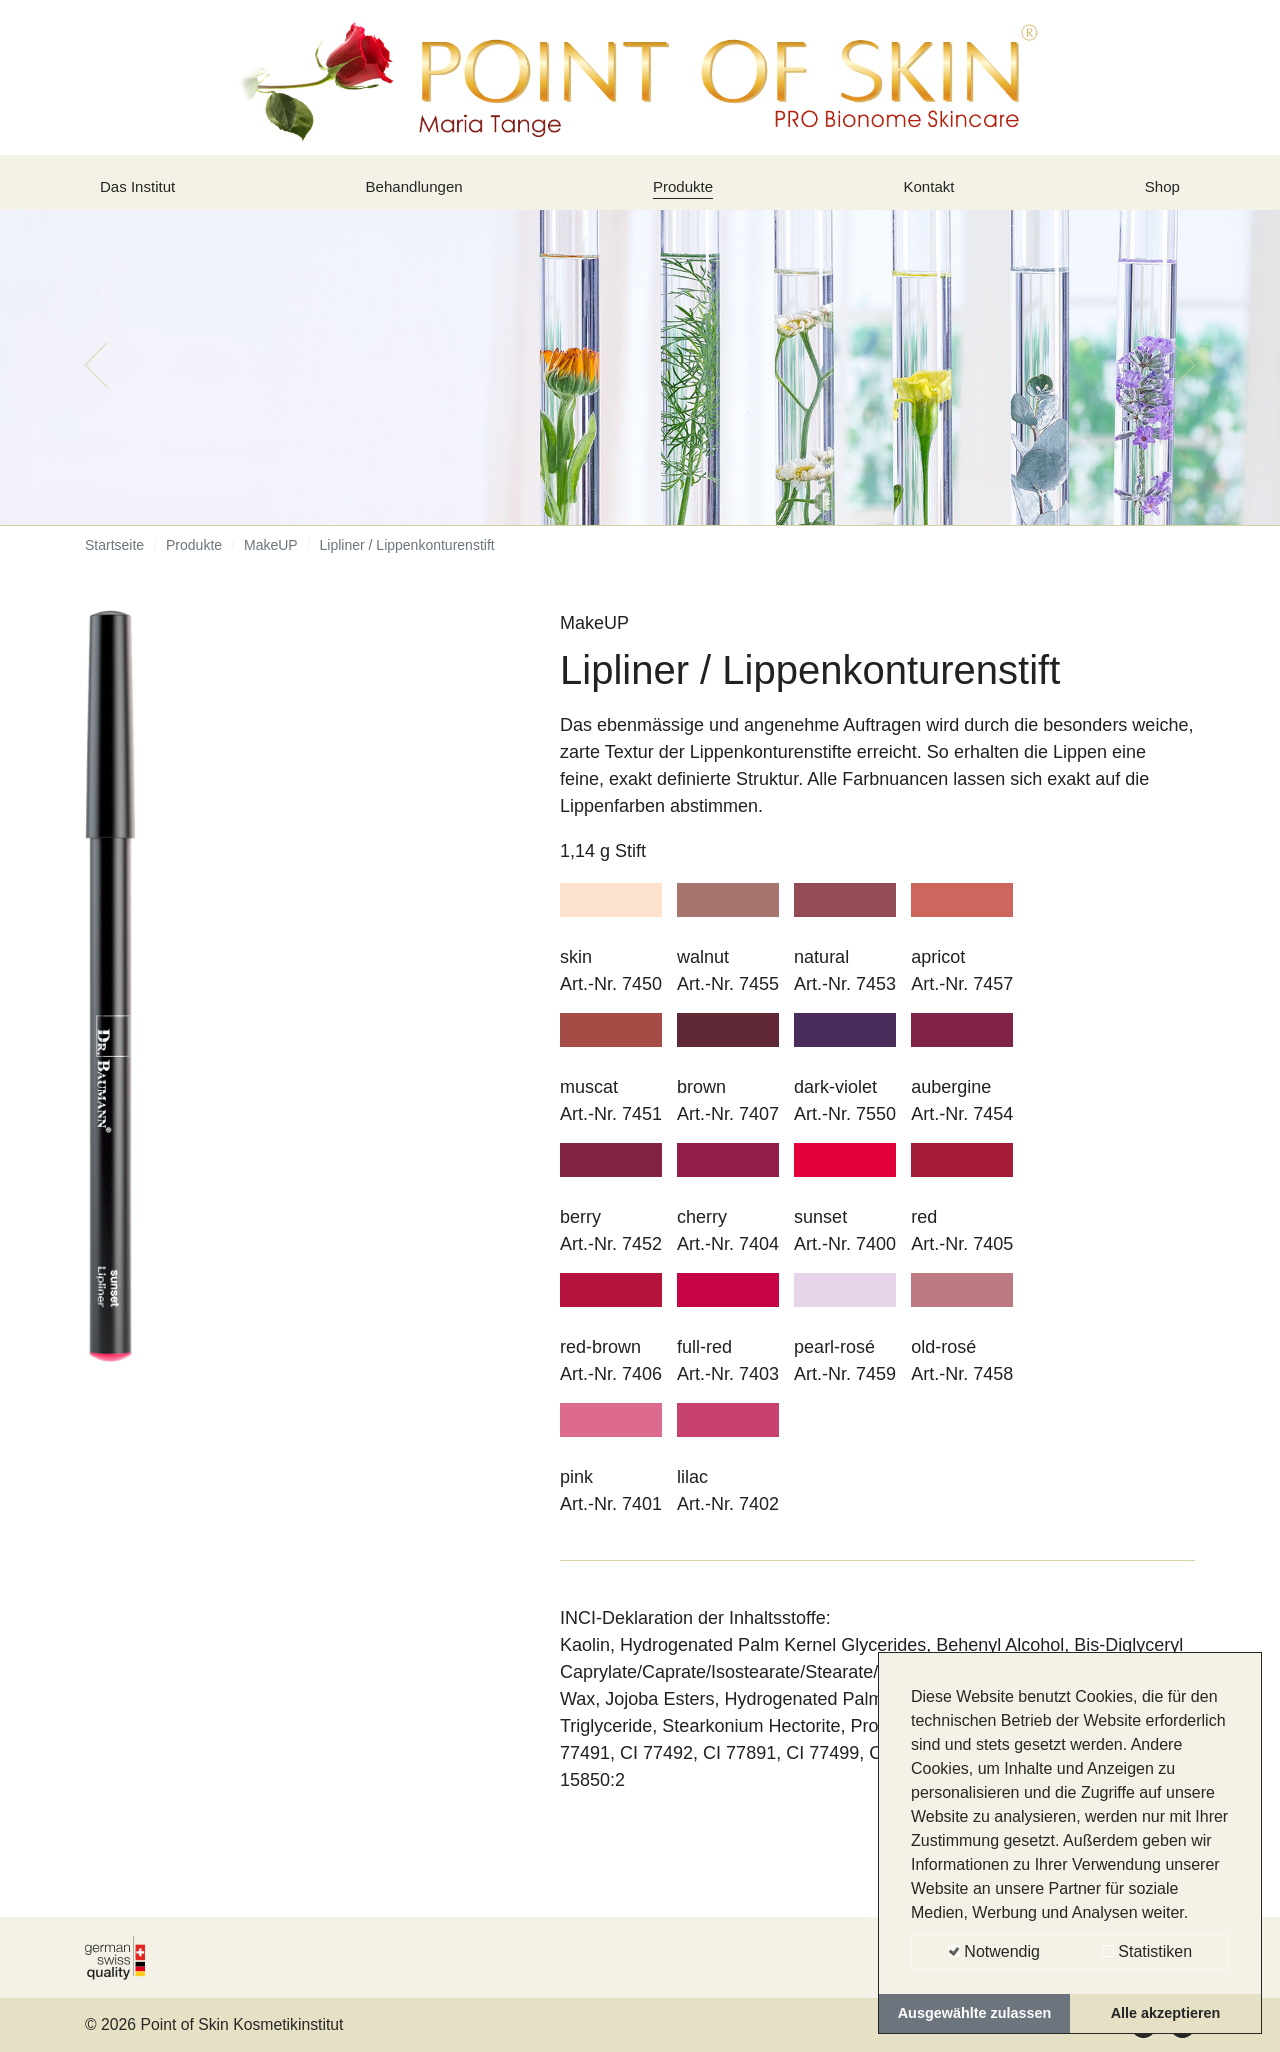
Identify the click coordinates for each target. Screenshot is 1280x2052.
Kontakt (932, 193)
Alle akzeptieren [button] (1166, 2013)
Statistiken (1147, 1951)
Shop (1159, 193)
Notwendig (994, 1951)
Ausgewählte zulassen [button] (975, 2013)
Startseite (114, 560)
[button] (96, 380)
